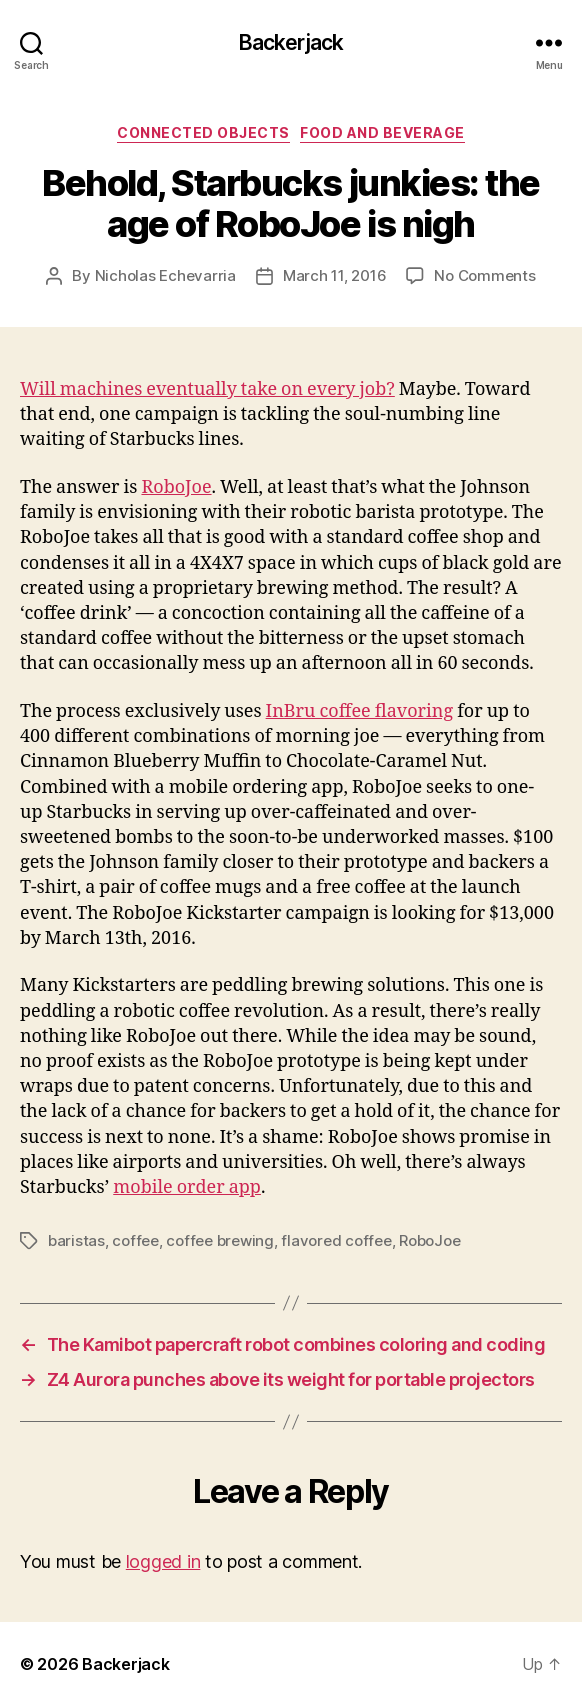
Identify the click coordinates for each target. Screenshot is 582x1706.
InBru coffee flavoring (360, 711)
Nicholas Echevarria (165, 275)
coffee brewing (219, 1240)
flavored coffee (336, 1240)
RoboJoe (176, 487)
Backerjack (291, 42)
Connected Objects (203, 132)
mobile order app (187, 1187)
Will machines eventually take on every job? (207, 389)
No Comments (484, 275)
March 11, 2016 (334, 275)
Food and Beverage (382, 132)
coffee (135, 1240)
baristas (76, 1240)
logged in (163, 1561)
